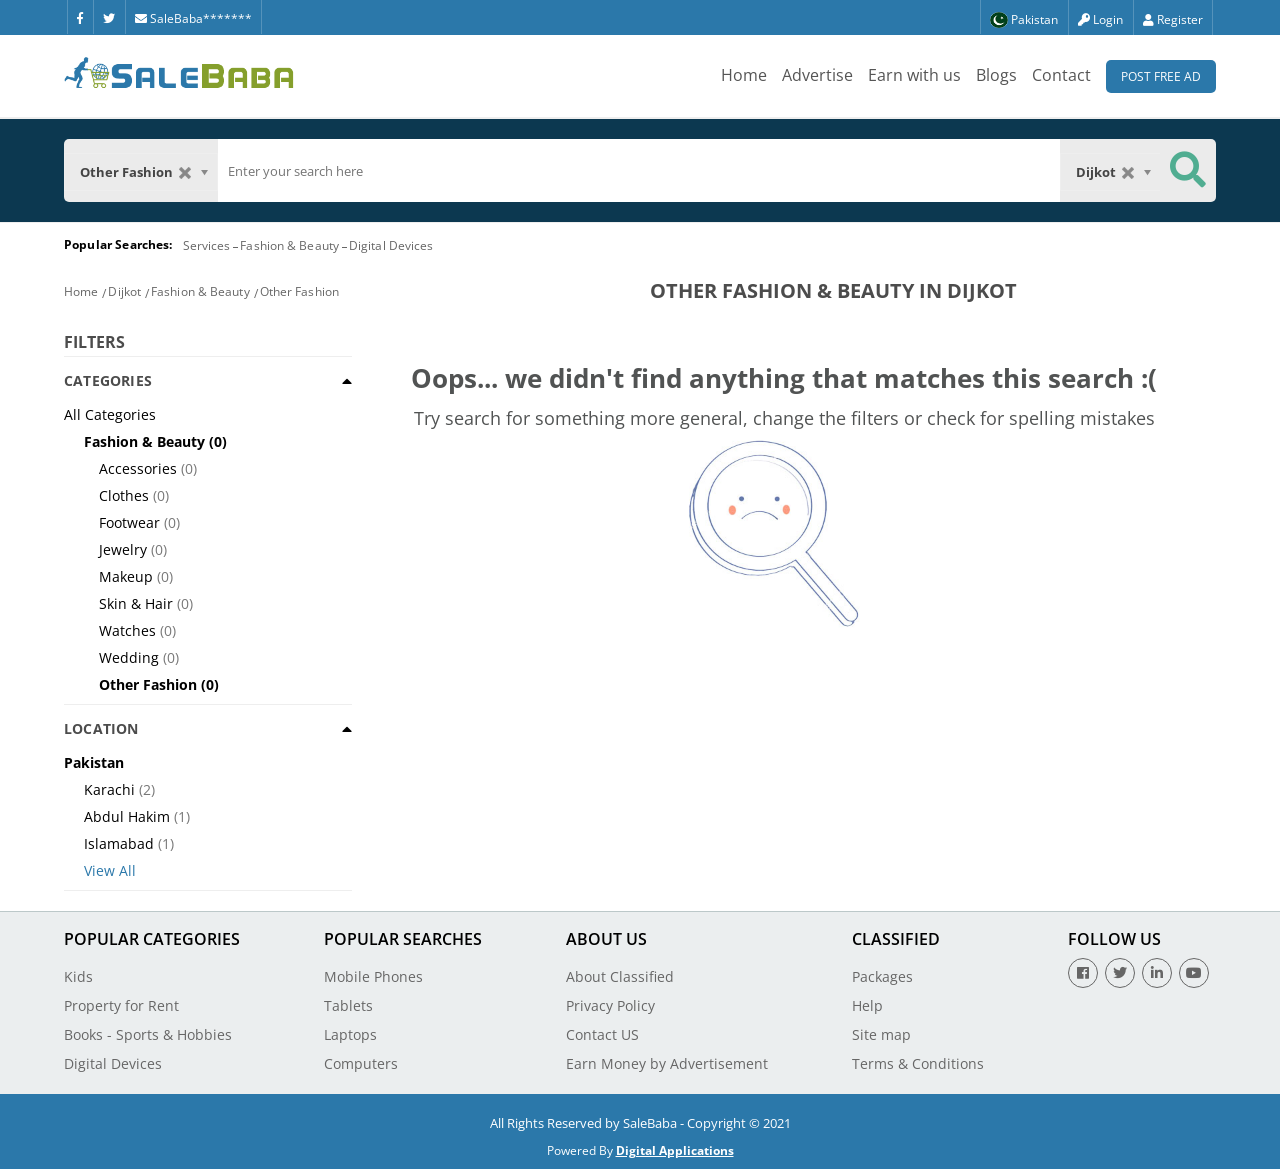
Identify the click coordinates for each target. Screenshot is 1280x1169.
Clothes (124, 495)
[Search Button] (1188, 170)
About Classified (620, 976)
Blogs (996, 75)
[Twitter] (109, 17)
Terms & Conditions (918, 1063)
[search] (639, 171)
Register (1173, 19)
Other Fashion (299, 291)
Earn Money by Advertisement (667, 1063)
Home (744, 75)
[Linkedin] (1157, 973)
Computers (361, 1063)
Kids (78, 976)
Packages (882, 976)
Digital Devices (391, 245)
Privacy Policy (610, 1005)
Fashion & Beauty (289, 245)
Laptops (350, 1034)
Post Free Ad (1161, 76)
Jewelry (123, 549)
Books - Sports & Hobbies (148, 1034)
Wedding (129, 657)
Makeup (126, 576)
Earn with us (914, 75)
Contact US (602, 1034)
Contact (1061, 75)
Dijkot (124, 291)
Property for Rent (121, 1005)
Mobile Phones (373, 976)
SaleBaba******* (193, 18)
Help (867, 1005)
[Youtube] (1194, 973)
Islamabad (119, 843)
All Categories (110, 414)
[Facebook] (80, 17)
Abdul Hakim (127, 816)
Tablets (348, 1005)
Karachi (109, 789)
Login (1100, 19)
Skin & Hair (136, 603)
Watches (127, 630)
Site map (881, 1034)
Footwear (129, 522)
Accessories (138, 468)
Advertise (817, 75)
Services (207, 245)
